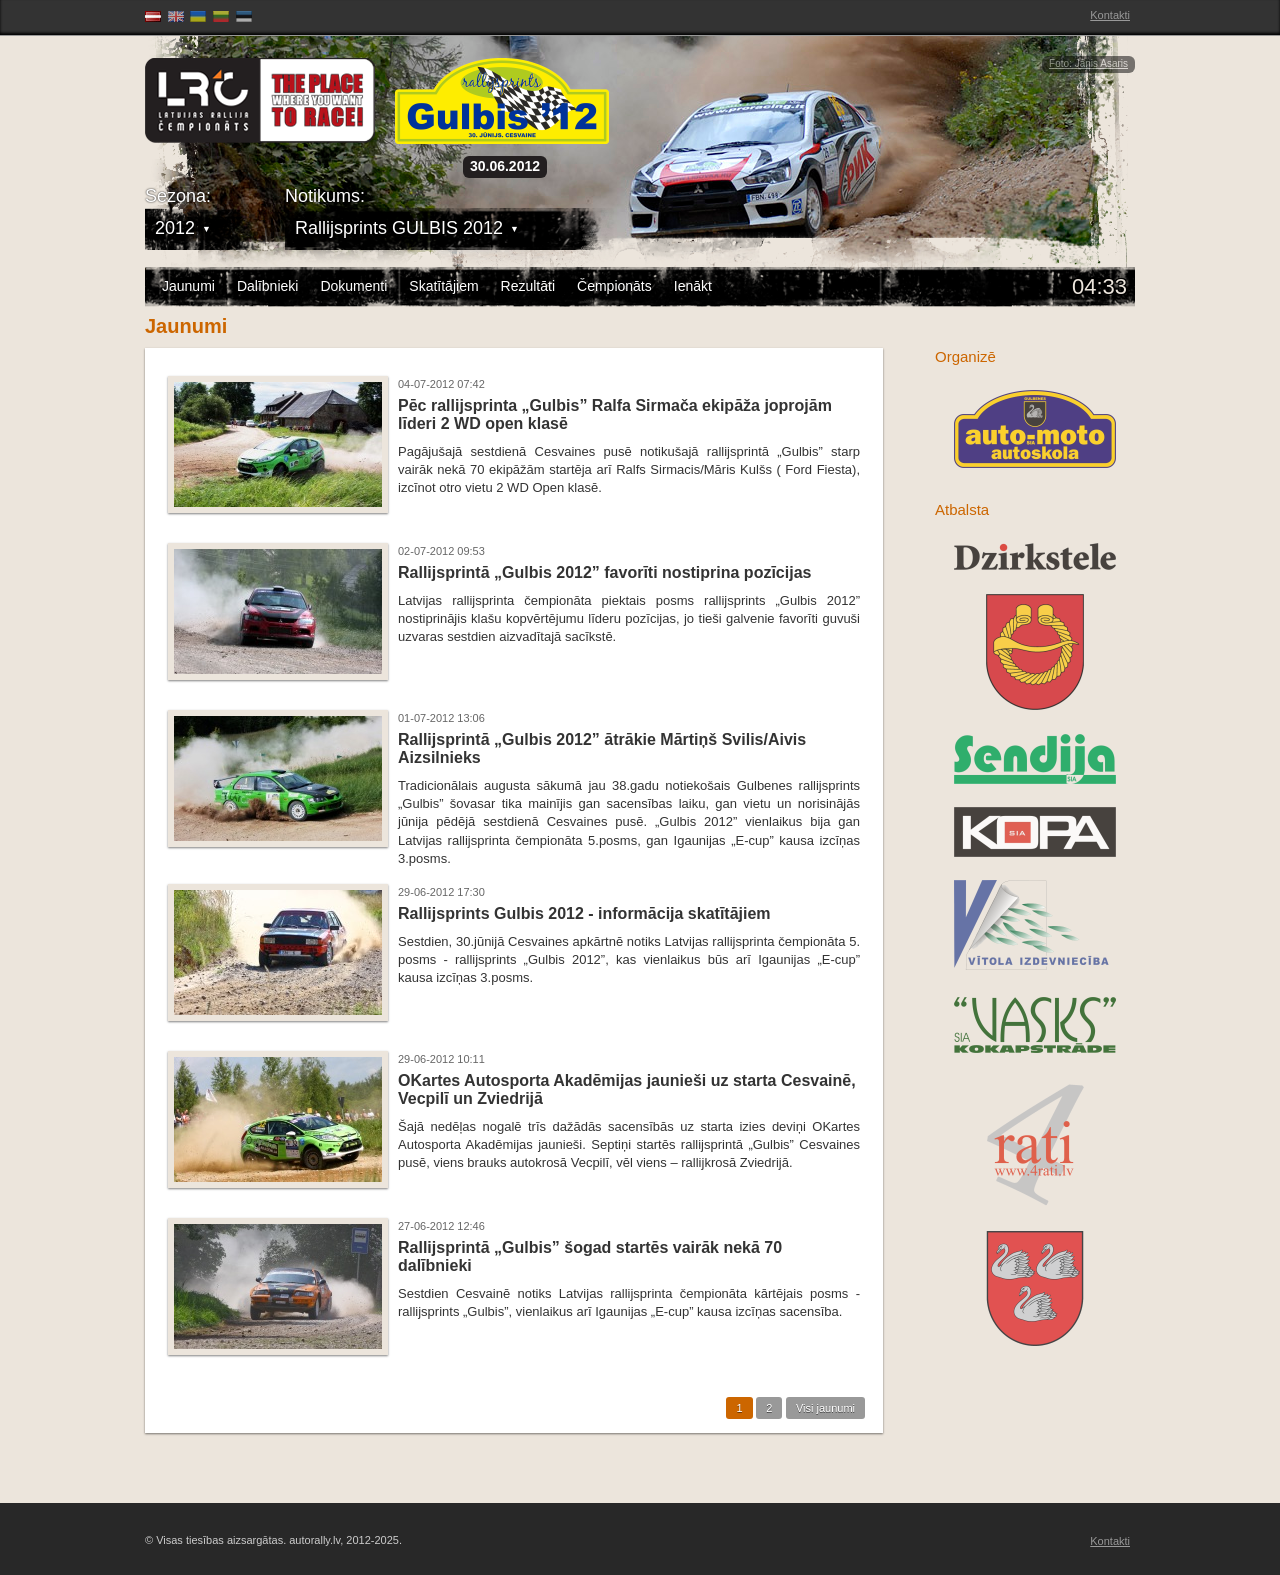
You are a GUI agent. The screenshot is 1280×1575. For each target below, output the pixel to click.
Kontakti (1110, 15)
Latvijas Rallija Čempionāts (260, 100)
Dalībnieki (267, 286)
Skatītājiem (443, 286)
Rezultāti (528, 286)
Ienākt (693, 286)
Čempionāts (614, 286)
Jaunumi (188, 286)
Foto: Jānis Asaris (1088, 63)
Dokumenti (353, 286)
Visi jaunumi (825, 1408)
